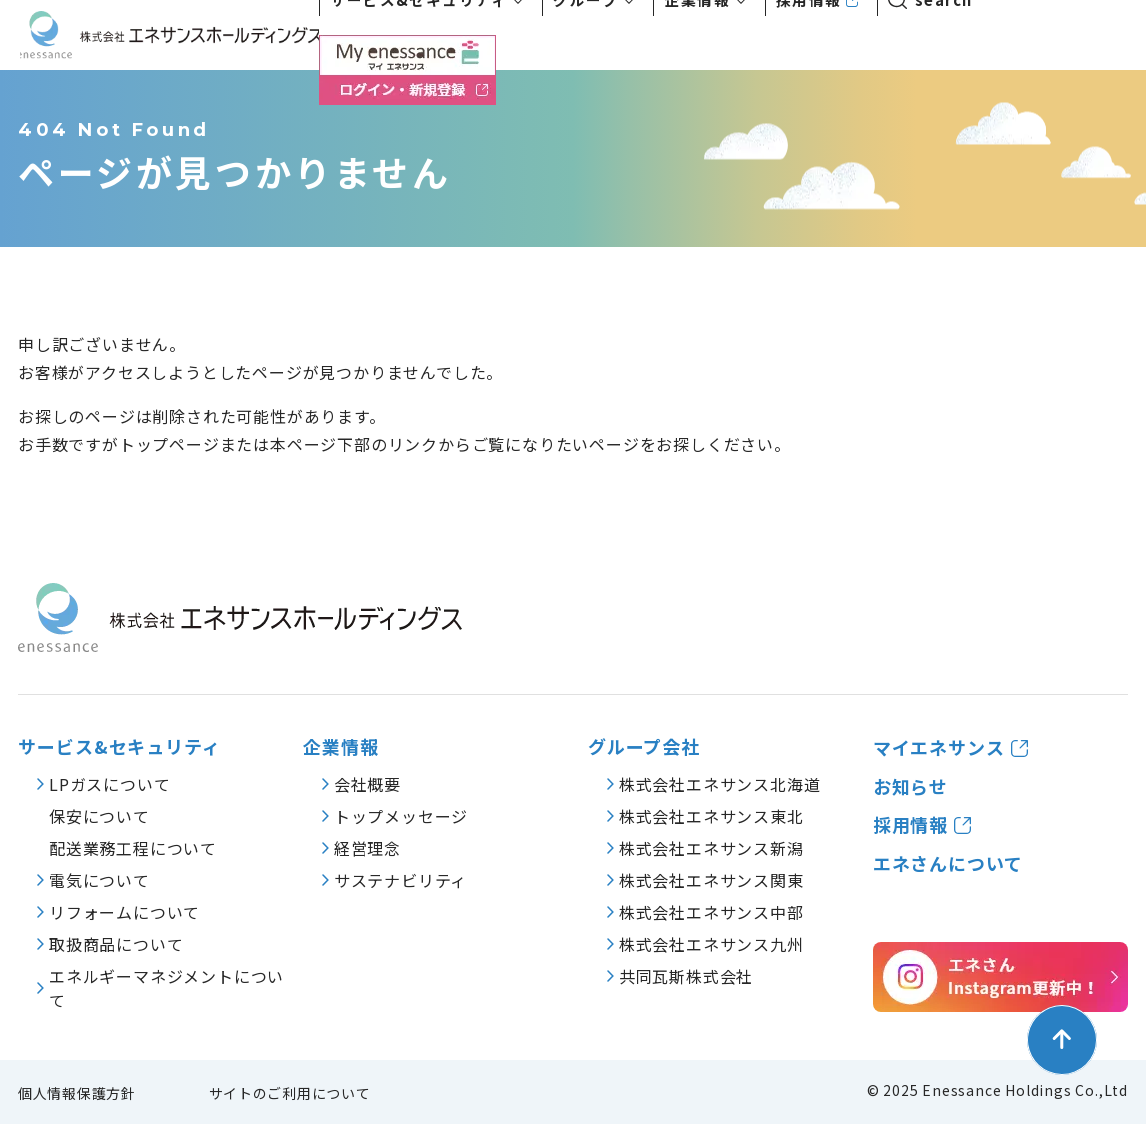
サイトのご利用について (290, 1093)
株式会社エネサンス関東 (711, 880)
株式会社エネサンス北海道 (720, 784)
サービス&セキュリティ (119, 746)
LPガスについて (109, 784)
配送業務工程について (133, 848)
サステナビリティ (400, 880)
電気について (99, 880)
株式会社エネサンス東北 (711, 816)
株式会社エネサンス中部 (711, 912)
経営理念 (367, 848)
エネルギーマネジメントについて (166, 988)
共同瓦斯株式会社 (686, 976)
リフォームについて (124, 912)
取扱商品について (116, 944)
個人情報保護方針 (77, 1093)
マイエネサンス (939, 747)
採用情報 (911, 824)
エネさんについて (948, 863)
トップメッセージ (401, 816)
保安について (99, 816)
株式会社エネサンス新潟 (711, 848)
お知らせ (911, 786)
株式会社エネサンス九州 (711, 944)
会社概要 (367, 784)
